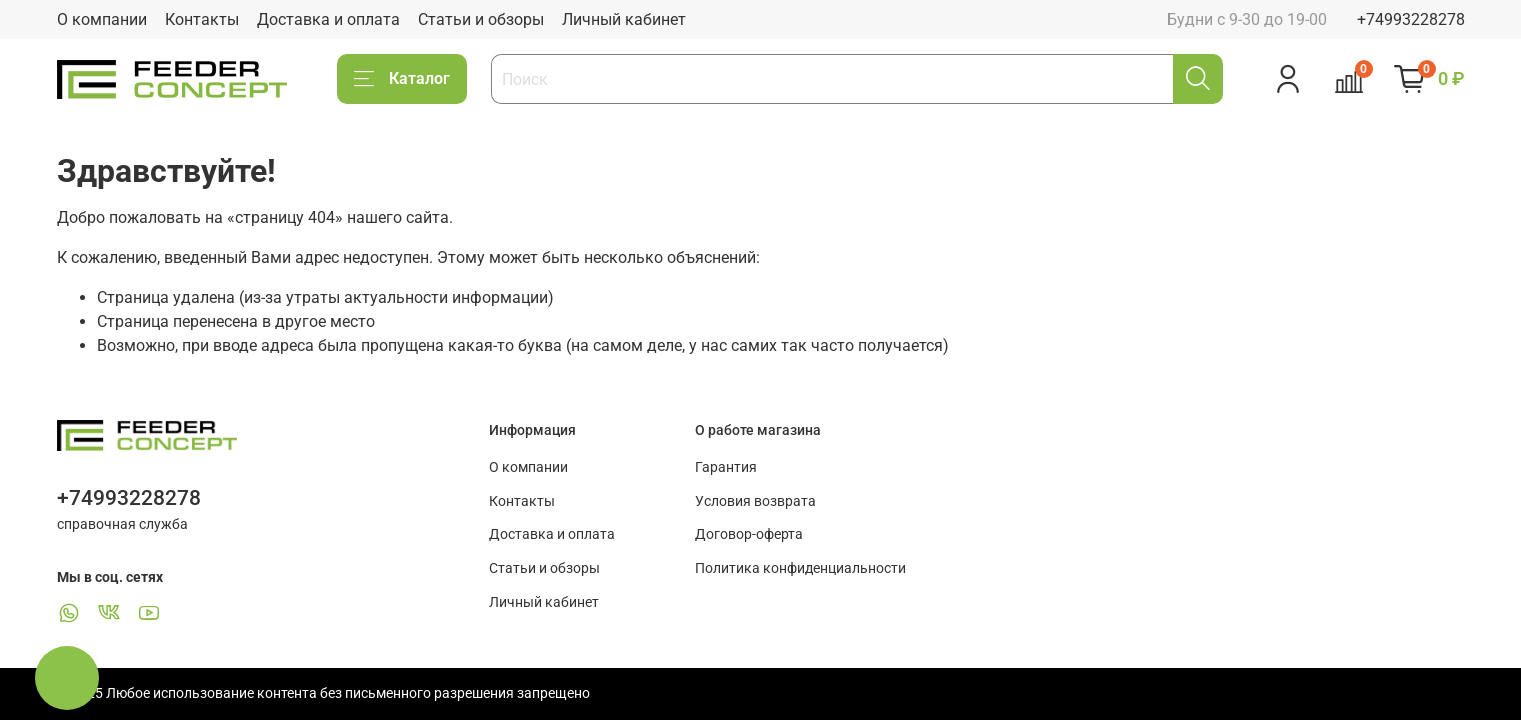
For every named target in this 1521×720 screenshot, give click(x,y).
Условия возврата (755, 501)
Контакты (202, 19)
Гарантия (726, 467)
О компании (102, 19)
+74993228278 (1411, 19)
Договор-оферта (749, 534)
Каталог (402, 79)
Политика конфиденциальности (800, 568)
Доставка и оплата (328, 19)
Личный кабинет (624, 19)
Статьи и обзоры (481, 19)
